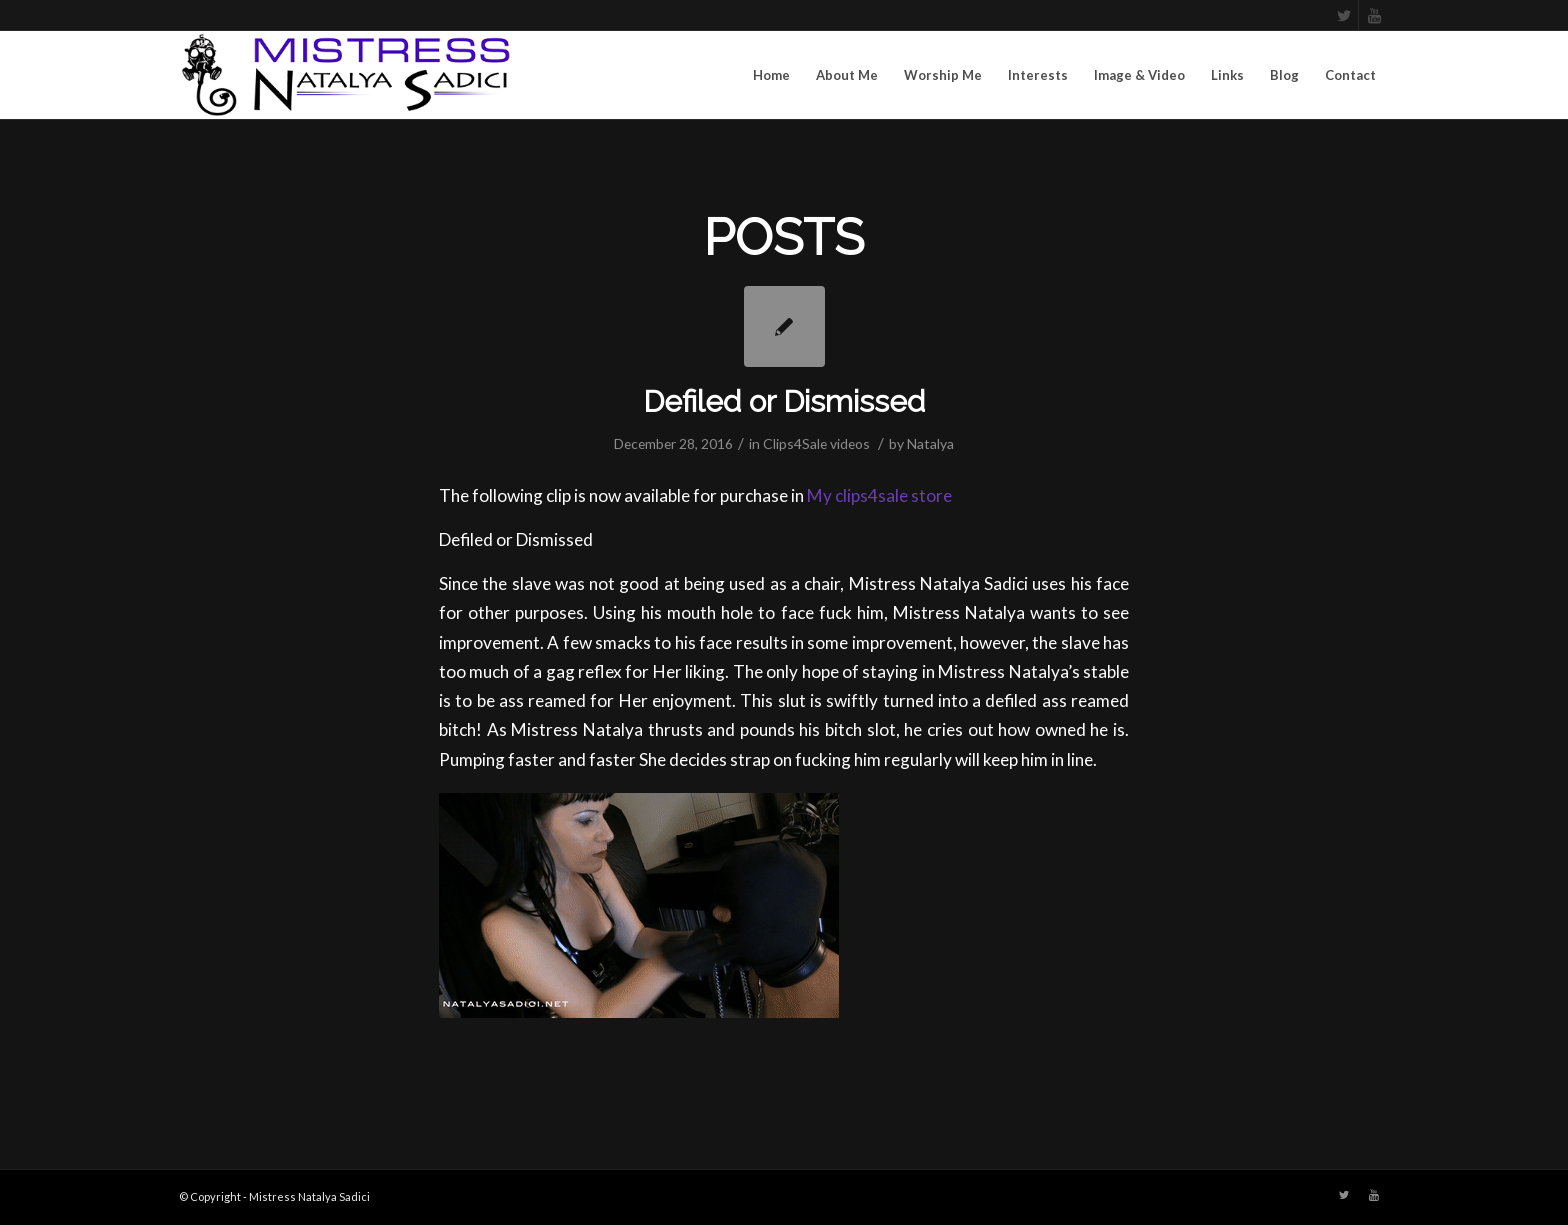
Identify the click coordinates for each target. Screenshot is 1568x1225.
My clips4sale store (879, 495)
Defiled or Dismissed (784, 401)
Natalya (930, 443)
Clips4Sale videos (816, 443)
